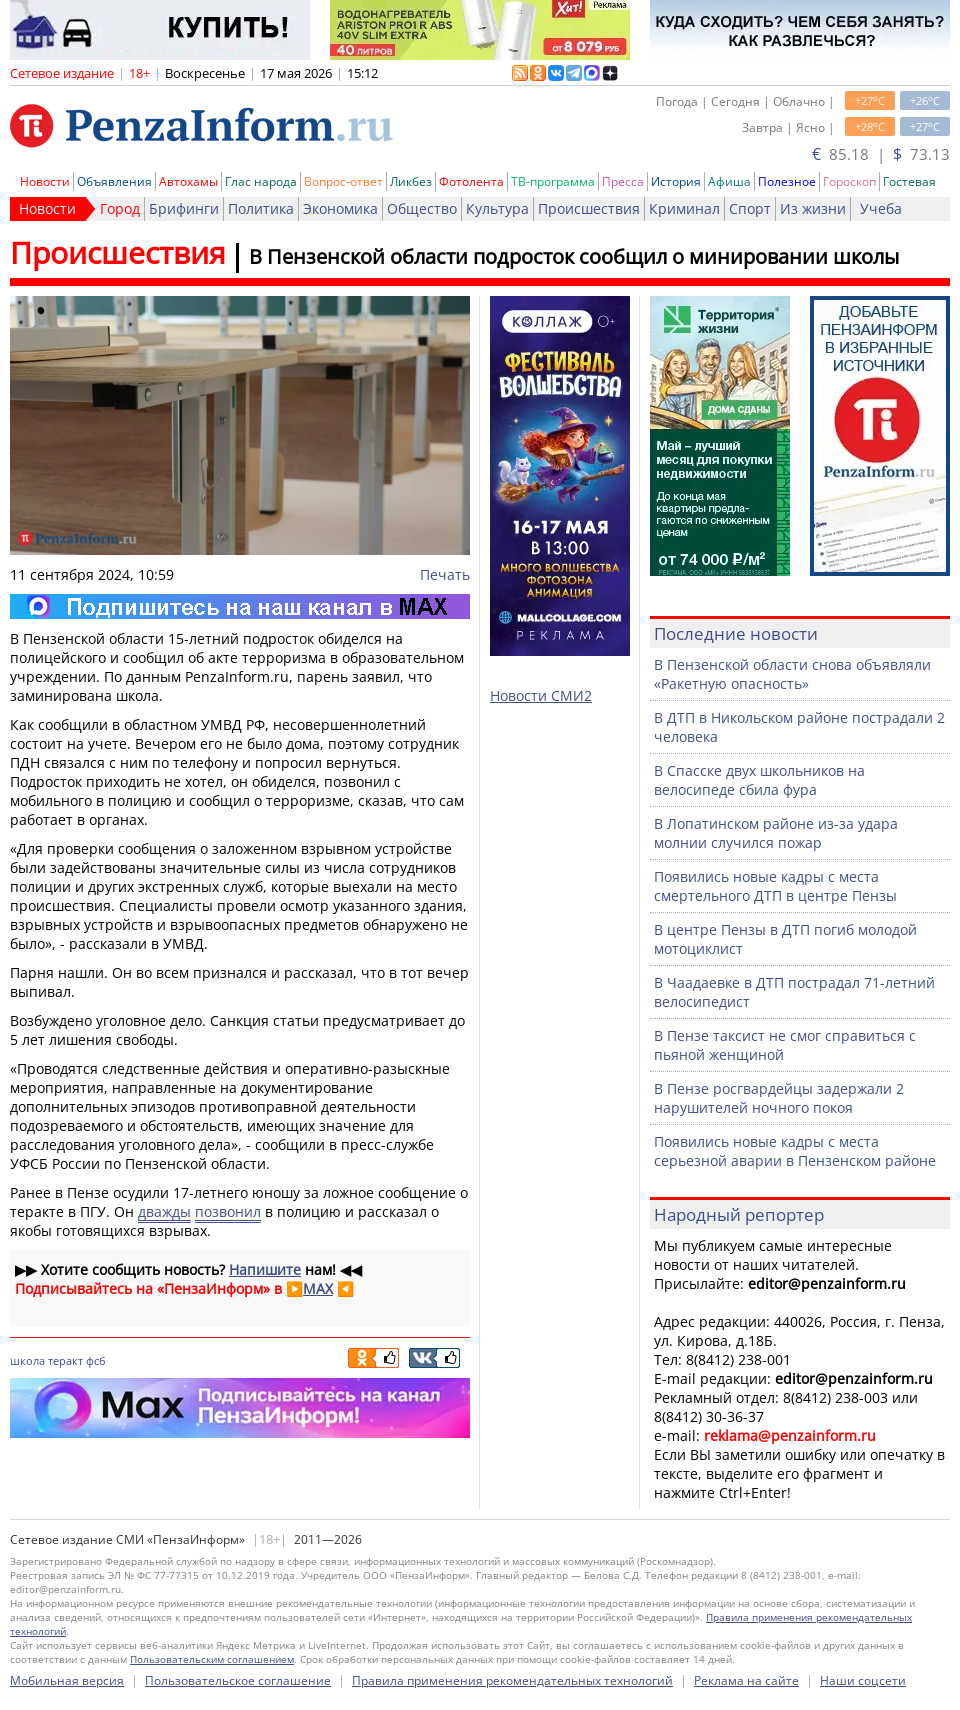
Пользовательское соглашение (238, 1680)
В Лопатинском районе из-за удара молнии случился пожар (776, 833)
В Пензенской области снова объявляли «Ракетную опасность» (792, 674)
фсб (96, 1360)
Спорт (750, 208)
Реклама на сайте (746, 1680)
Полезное (787, 181)
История (676, 181)
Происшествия (589, 208)
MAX (318, 1288)
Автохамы (188, 181)
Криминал (684, 208)
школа (27, 1360)
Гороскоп (849, 181)
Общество (422, 208)
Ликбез (411, 181)
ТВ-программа (553, 181)
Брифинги (184, 208)
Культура (497, 208)
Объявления (114, 181)
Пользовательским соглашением (212, 1659)
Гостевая (909, 181)
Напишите (265, 1269)
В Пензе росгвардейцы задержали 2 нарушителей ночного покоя (779, 1098)
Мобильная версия (67, 1680)
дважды (164, 1211)
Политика (261, 208)
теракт (65, 1360)
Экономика (340, 208)
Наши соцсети (863, 1680)
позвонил (228, 1211)
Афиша (729, 181)
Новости (45, 181)
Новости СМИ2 (541, 695)
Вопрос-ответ (343, 181)
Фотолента (471, 181)
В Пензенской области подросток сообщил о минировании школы (574, 256)
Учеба (881, 208)
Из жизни (813, 208)
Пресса (623, 181)
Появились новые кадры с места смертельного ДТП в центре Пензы (775, 886)
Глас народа (261, 181)
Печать (445, 574)
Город (120, 208)
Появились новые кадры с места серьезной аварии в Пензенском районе (795, 1151)
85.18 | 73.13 (881, 154)
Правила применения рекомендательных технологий (512, 1680)
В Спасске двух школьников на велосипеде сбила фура (759, 780)
